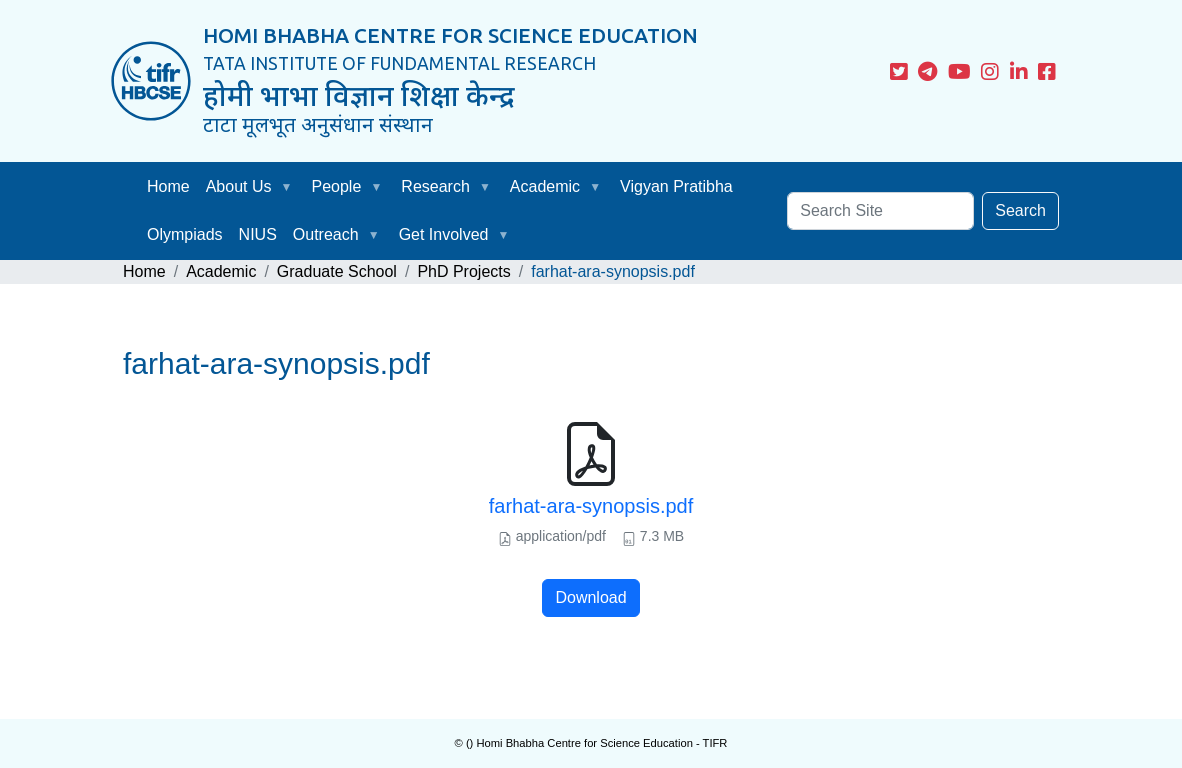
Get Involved (444, 234)
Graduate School (337, 271)
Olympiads (185, 234)
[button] (291, 187)
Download (590, 597)
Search (1020, 210)
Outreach (326, 234)
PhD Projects (463, 271)
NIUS (258, 234)
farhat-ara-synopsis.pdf (591, 506)
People (337, 186)
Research (435, 186)
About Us (239, 186)
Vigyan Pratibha (676, 186)
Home (168, 186)
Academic (545, 186)
